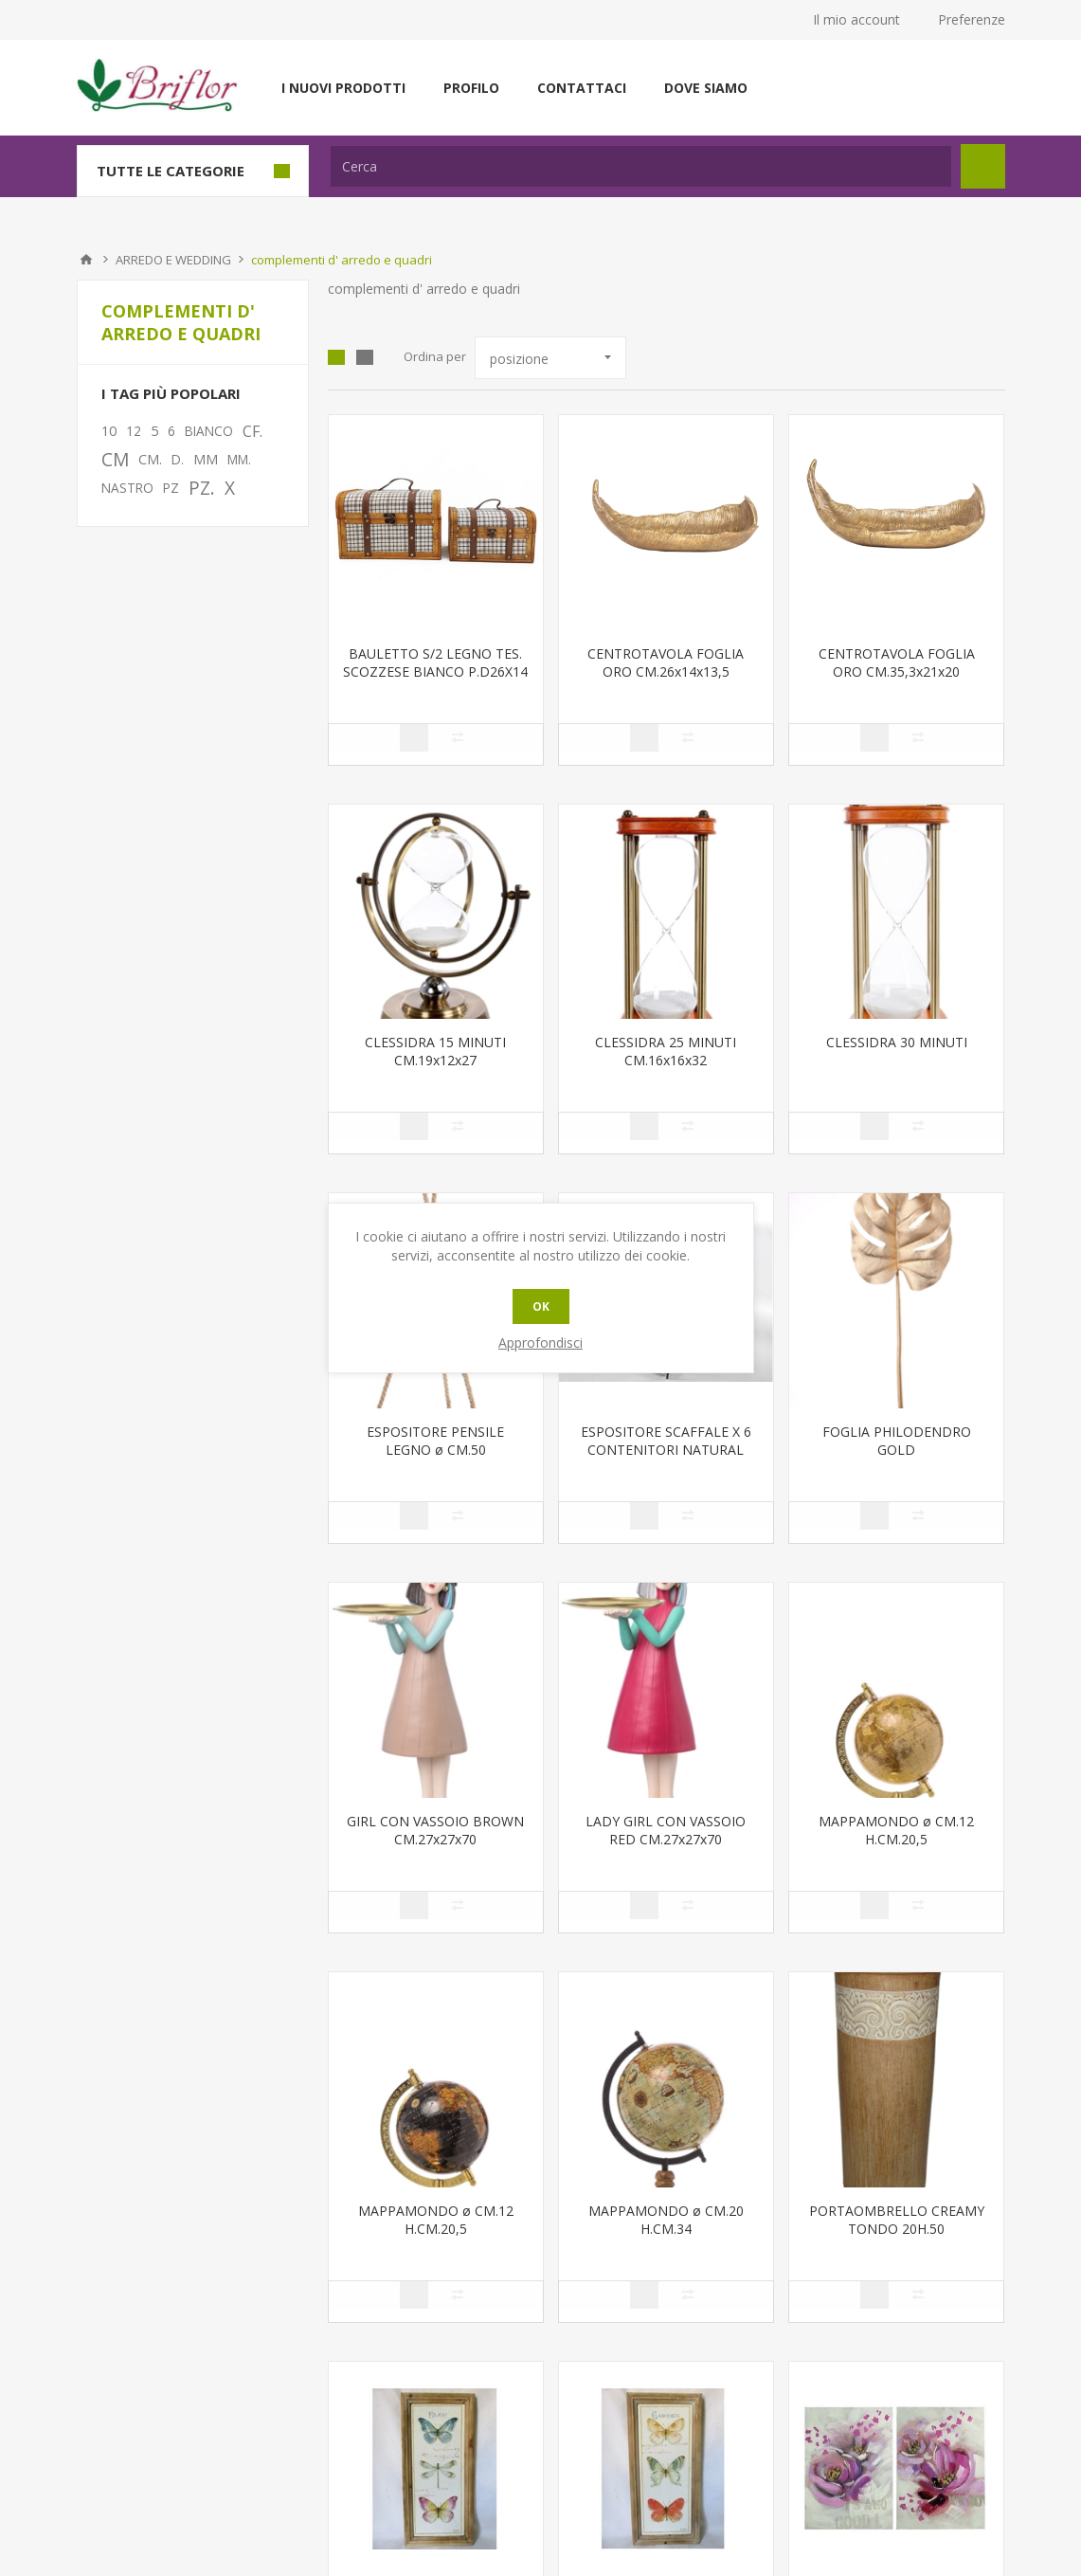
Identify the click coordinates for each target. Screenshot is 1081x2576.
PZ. (202, 487)
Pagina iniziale (86, 260)
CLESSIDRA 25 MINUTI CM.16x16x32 (665, 1051)
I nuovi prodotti (343, 88)
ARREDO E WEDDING (173, 259)
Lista (364, 357)
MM (205, 459)
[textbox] (641, 166)
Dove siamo (706, 88)
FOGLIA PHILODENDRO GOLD (896, 1441)
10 (109, 431)
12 (133, 431)
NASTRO (127, 488)
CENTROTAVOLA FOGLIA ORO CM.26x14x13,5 (665, 662)
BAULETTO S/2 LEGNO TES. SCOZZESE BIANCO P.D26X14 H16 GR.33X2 (435, 671)
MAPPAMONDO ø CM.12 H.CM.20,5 (896, 1830)
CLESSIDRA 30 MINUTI (896, 1042)
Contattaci (581, 88)
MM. (239, 459)
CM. (150, 459)
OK (541, 1306)
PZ (171, 488)
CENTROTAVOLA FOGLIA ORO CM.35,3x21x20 (897, 662)
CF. (252, 431)
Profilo (471, 88)
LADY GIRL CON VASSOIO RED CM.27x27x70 (666, 1830)
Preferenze (971, 19)
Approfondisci (540, 1342)
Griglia (336, 357)
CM (115, 459)
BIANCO (209, 431)
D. (177, 459)
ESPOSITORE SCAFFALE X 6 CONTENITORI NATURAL (666, 1441)
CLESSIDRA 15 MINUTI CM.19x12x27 (435, 1051)
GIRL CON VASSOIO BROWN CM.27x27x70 (435, 1830)
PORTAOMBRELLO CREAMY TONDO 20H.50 (896, 2220)
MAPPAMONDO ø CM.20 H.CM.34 (666, 2220)
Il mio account (856, 19)
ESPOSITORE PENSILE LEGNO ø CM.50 (435, 1441)
